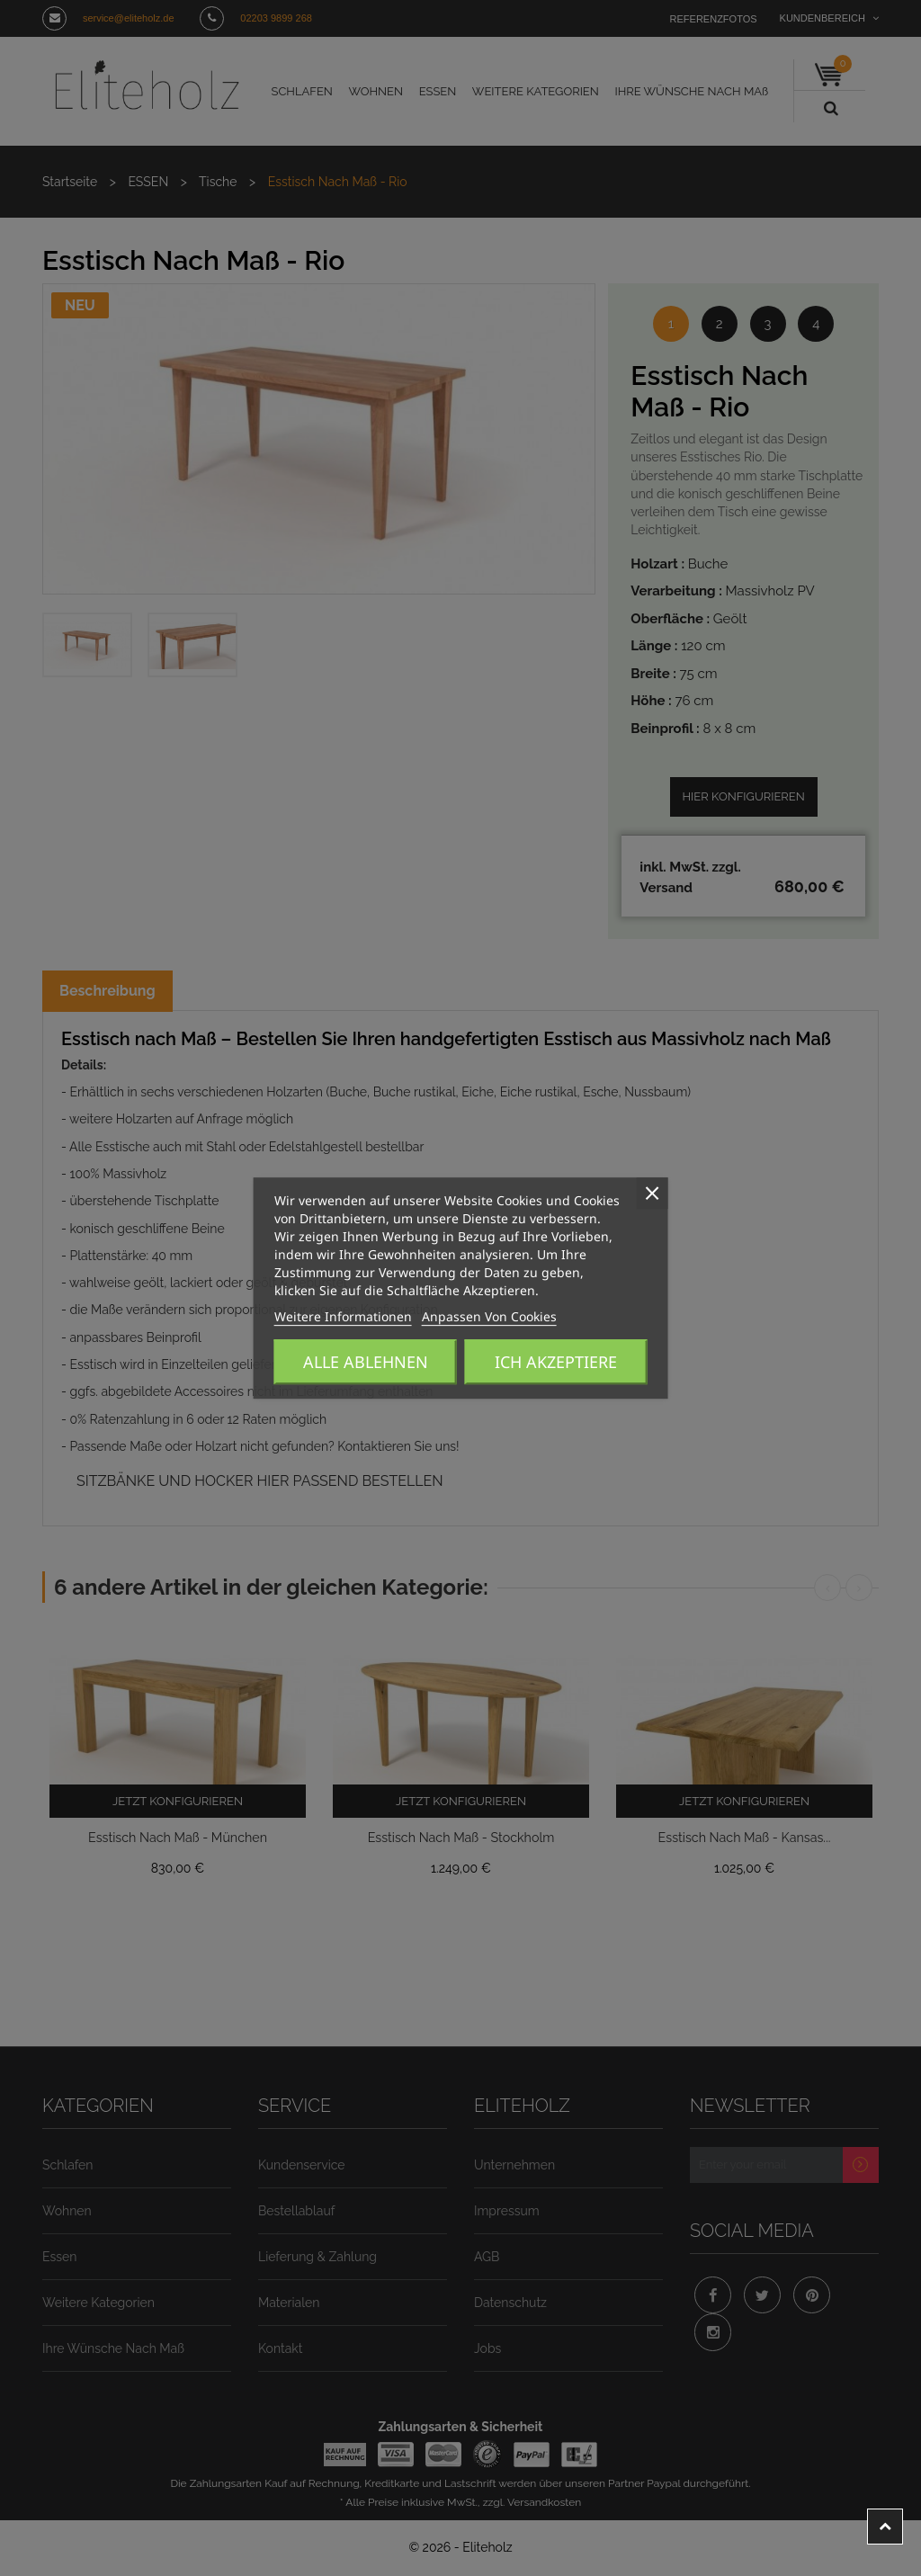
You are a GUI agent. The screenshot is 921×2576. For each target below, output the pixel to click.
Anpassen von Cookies (445, 1317)
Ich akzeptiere (556, 1362)
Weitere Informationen (328, 1317)
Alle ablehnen (365, 1362)
